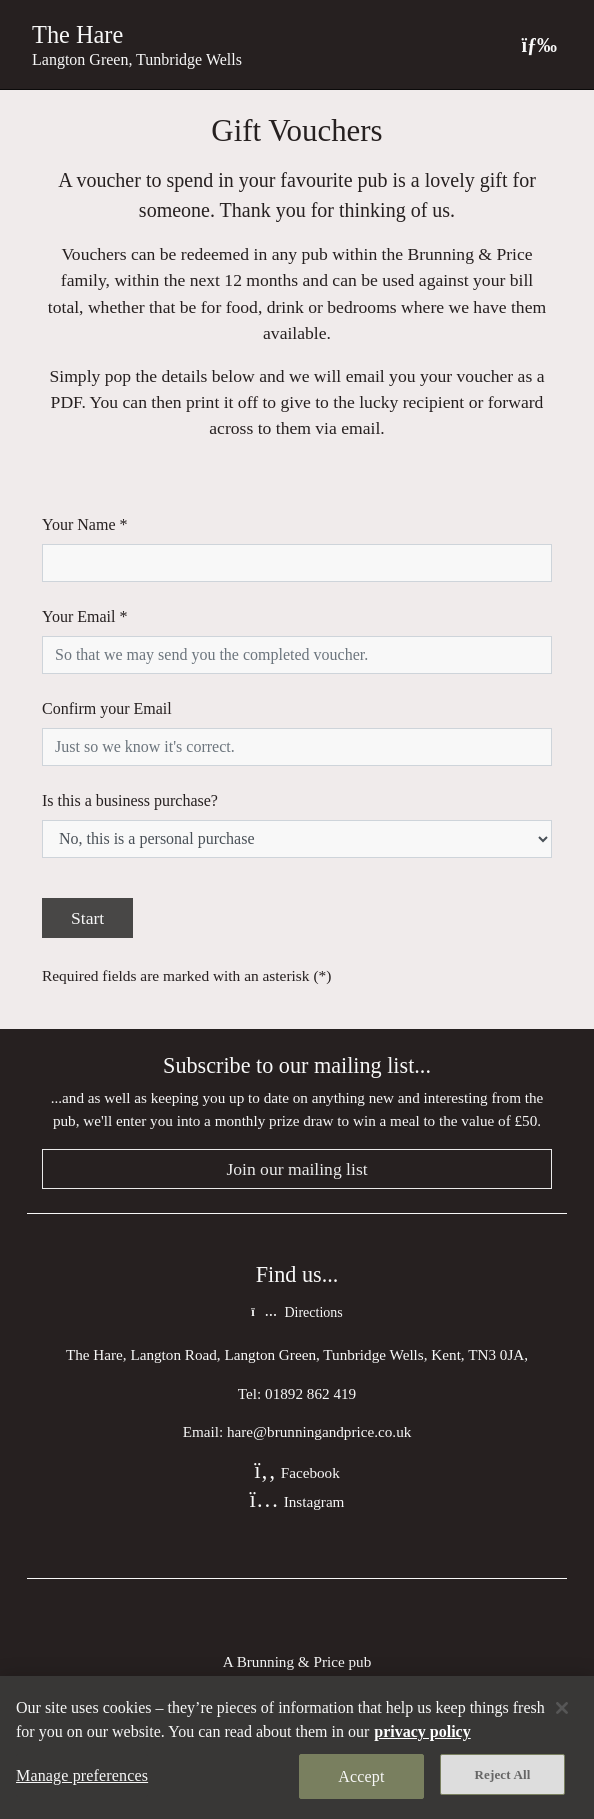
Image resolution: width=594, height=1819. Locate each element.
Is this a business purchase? (130, 800)
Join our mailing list (296, 1169)
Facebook (297, 1472)
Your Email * (85, 616)
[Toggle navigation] (539, 44)
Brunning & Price (291, 1661)
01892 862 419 (310, 1393)
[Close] (562, 1708)
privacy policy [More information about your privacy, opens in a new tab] (422, 1731)
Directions (296, 1312)
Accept (361, 1776)
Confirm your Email (107, 708)
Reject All (503, 1774)
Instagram (297, 1501)
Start (87, 918)
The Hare (77, 34)
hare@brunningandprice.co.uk (319, 1431)
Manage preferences (82, 1775)
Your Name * (84, 524)
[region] (297, 1747)
